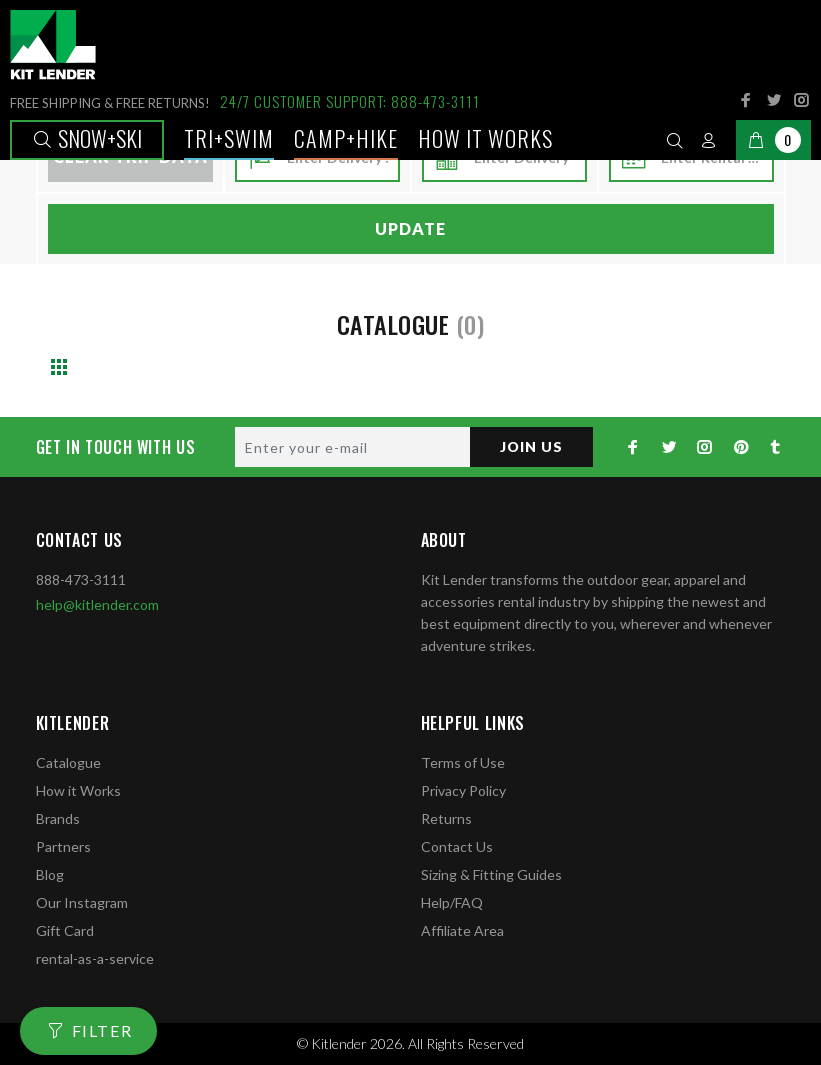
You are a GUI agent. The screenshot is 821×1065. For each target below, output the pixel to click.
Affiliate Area (462, 930)
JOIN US (531, 446)
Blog (50, 874)
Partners (63, 846)
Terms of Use (463, 762)
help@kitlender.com (97, 604)
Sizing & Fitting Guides (491, 874)
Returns (446, 818)
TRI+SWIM (229, 138)
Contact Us (457, 846)
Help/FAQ (452, 902)
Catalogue (68, 762)
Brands (58, 818)
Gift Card (65, 930)
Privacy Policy (463, 790)
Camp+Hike (346, 138)
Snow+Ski (87, 138)
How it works (485, 138)
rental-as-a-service (95, 958)
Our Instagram (82, 902)
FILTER (102, 1030)
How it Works (78, 790)
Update (410, 228)
